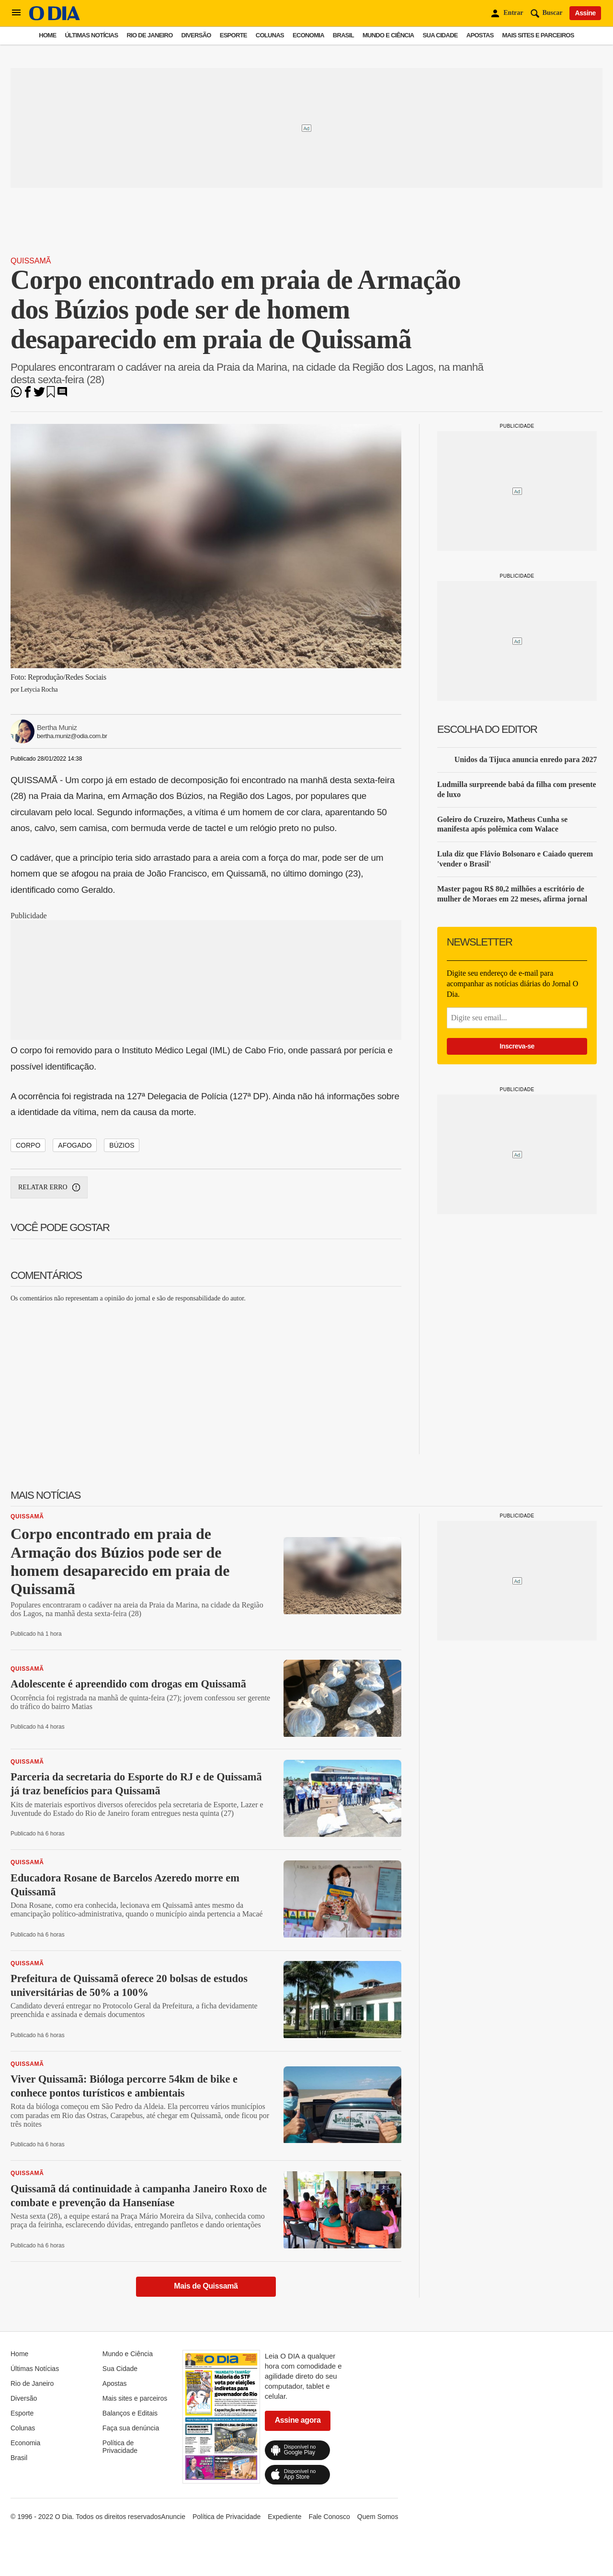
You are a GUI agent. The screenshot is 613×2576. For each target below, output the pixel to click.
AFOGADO (74, 1145)
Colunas (270, 35)
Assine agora (298, 2420)
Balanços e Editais (130, 2413)
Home (47, 35)
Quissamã (31, 261)
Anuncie (173, 2516)
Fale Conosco (329, 2516)
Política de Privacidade (119, 2446)
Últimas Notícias (91, 35)
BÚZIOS (121, 1145)
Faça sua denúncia (130, 2428)
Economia (308, 35)
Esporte (233, 35)
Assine (585, 13)
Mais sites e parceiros (538, 35)
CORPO (28, 1145)
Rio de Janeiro (149, 35)
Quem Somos (377, 2516)
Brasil (343, 35)
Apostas (480, 35)
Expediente (284, 2516)
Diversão (196, 35)
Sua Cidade (440, 35)
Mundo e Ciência (388, 35)
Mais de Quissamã (206, 2286)
